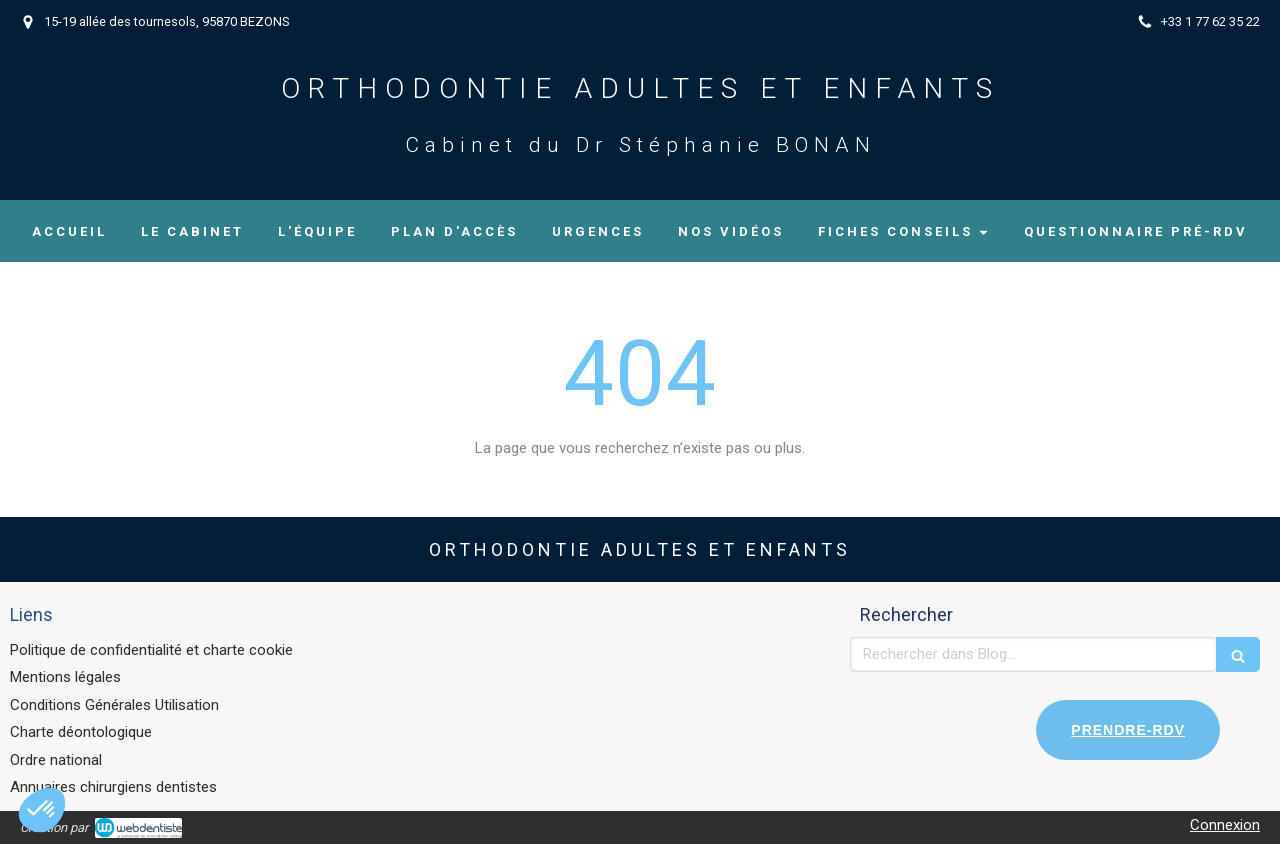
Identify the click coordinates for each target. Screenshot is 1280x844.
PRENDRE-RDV (1128, 730)
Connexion (1225, 825)
